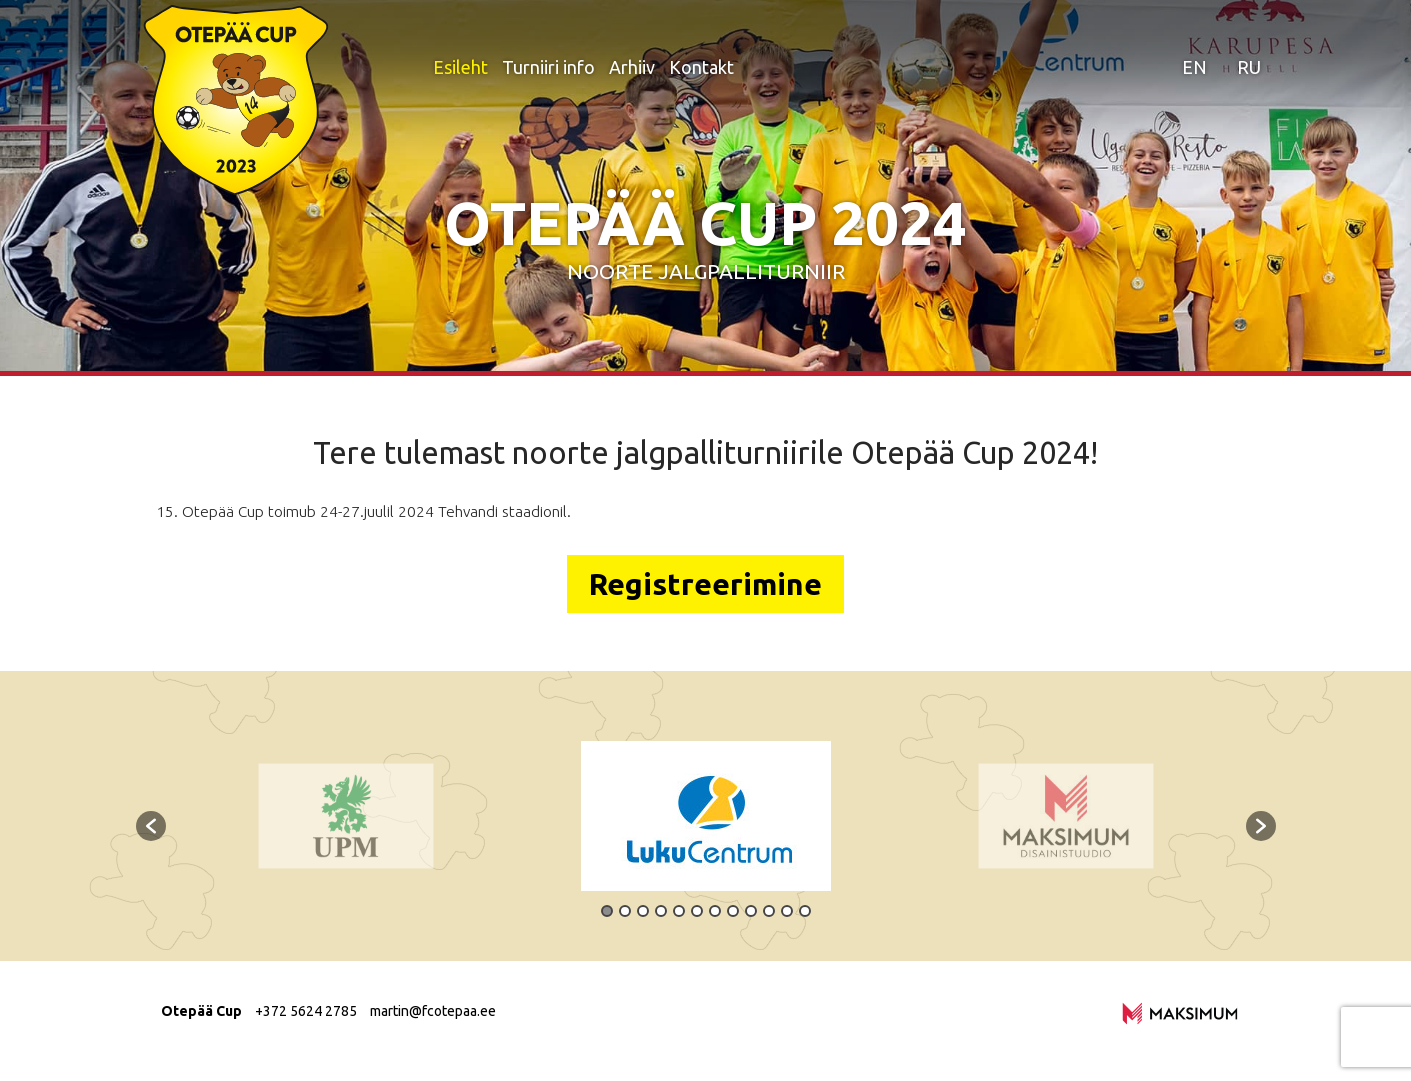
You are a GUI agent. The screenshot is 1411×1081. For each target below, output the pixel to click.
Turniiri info (548, 67)
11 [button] (787, 911)
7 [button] (715, 911)
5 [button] (679, 911)
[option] (706, 816)
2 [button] (625, 911)
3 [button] (643, 911)
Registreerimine (705, 584)
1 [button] (607, 911)
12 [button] (805, 911)
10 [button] (769, 911)
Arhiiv (632, 67)
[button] (151, 826)
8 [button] (733, 911)
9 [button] (751, 911)
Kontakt (701, 67)
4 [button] (661, 911)
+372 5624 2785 (306, 1011)
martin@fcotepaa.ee (433, 1011)
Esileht (460, 67)
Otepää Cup (201, 1011)
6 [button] (697, 911)
